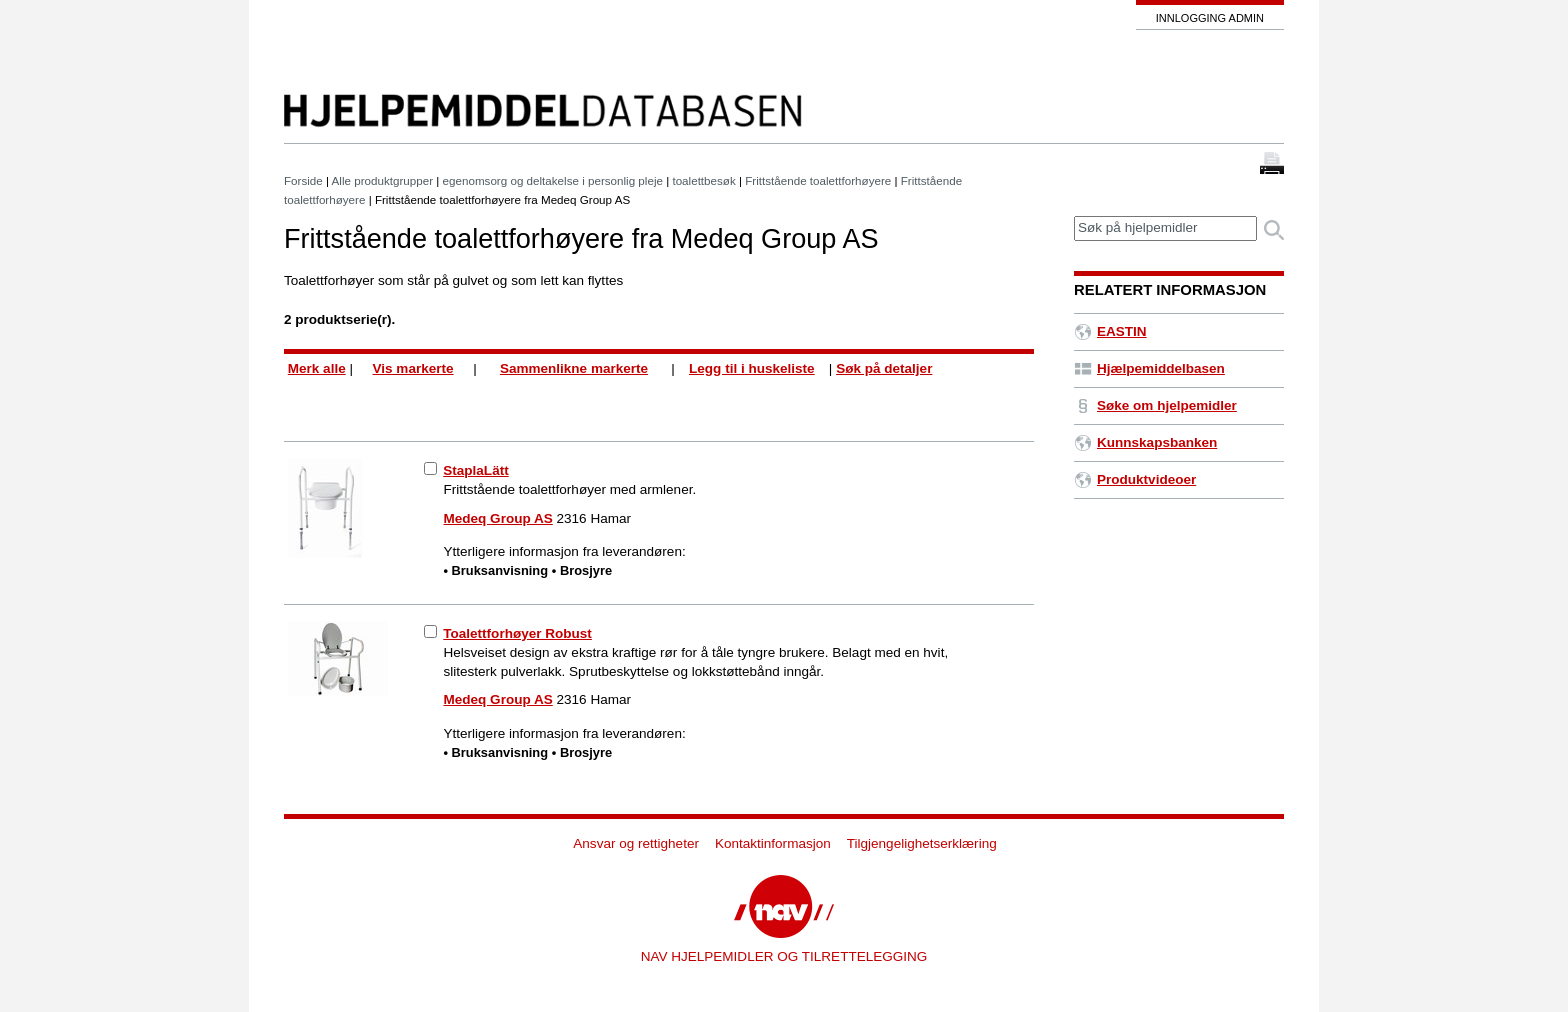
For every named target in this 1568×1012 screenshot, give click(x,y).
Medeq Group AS (498, 518)
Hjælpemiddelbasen (1149, 368)
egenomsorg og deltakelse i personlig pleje (553, 180)
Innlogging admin (1210, 18)
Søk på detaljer (884, 368)
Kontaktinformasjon (773, 843)
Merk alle (317, 368)
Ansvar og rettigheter (636, 843)
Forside (303, 180)
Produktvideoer (1135, 479)
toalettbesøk (703, 180)
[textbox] (1165, 228)
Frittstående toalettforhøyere (818, 180)
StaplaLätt (475, 470)
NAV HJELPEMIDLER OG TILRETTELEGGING (784, 956)
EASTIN (1110, 331)
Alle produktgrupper (382, 180)
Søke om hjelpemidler (1155, 405)
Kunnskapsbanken (1145, 442)
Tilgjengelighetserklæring (922, 843)
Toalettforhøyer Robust (517, 633)
